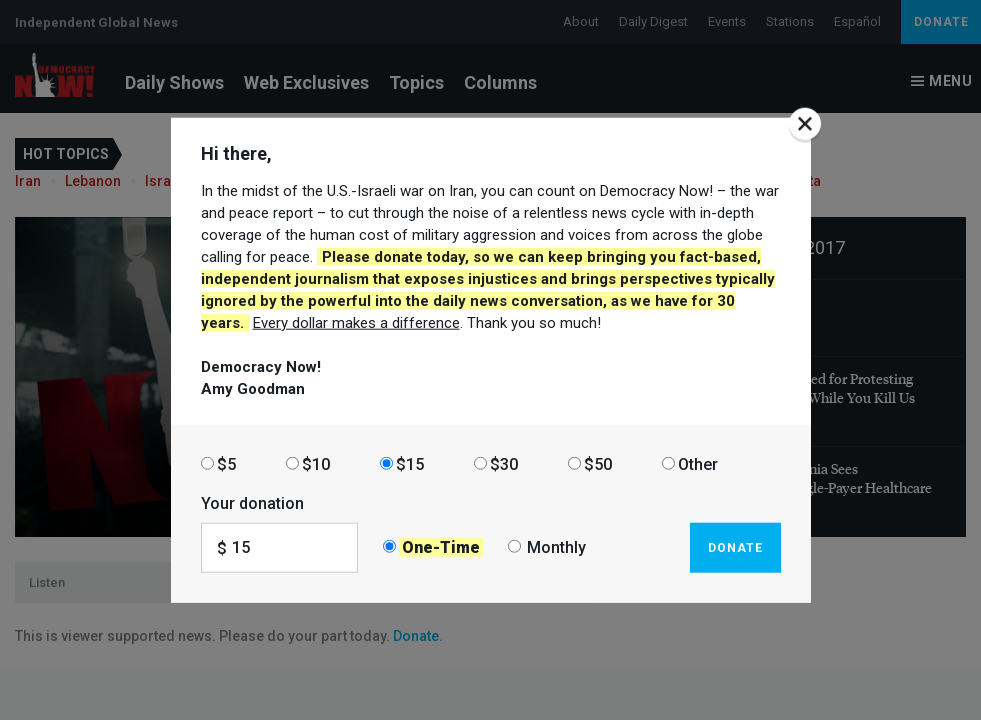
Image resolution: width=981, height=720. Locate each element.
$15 (410, 463)
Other (698, 463)
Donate (735, 547)
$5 (226, 463)
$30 (504, 463)
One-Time (441, 547)
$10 (316, 463)
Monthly (556, 547)
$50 (598, 463)
